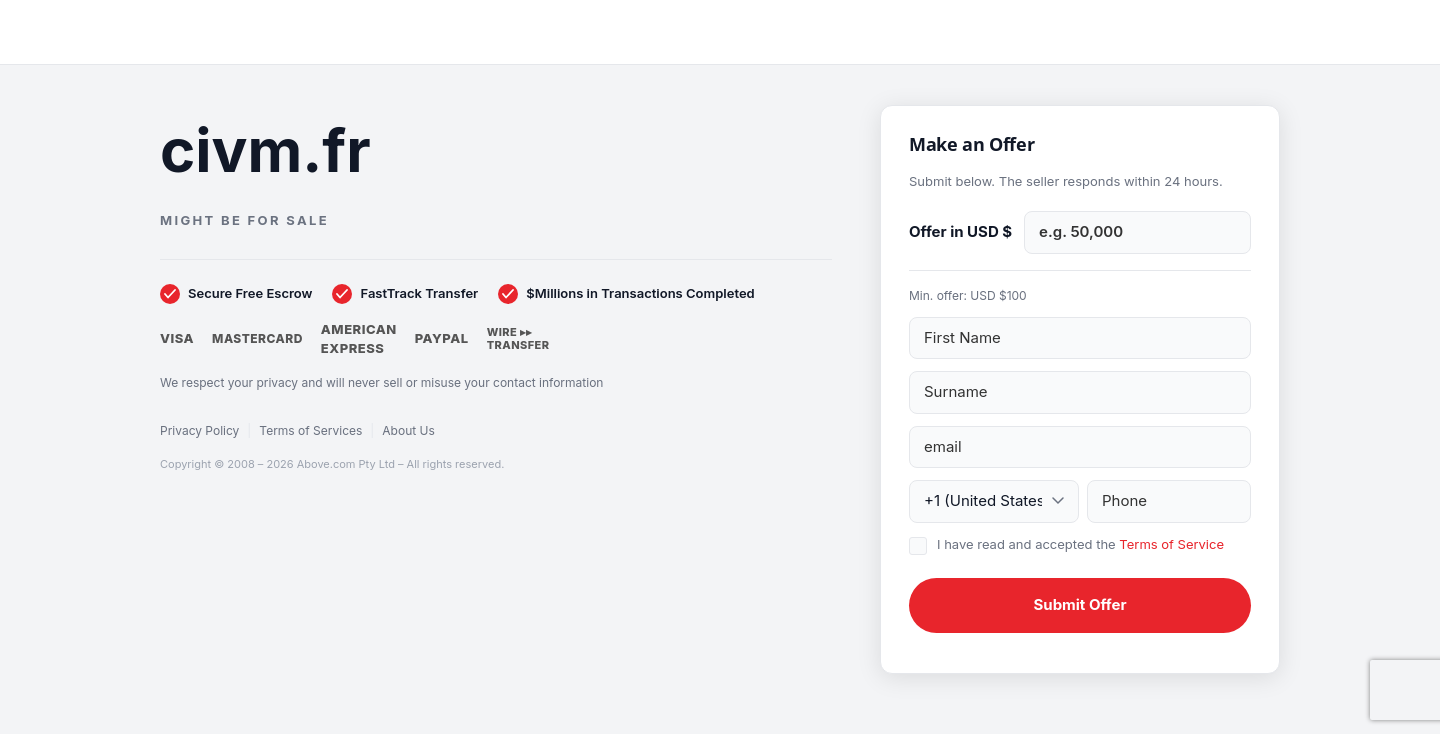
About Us (408, 430)
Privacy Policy (199, 430)
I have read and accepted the (1080, 544)
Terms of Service (1171, 544)
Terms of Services (310, 430)
